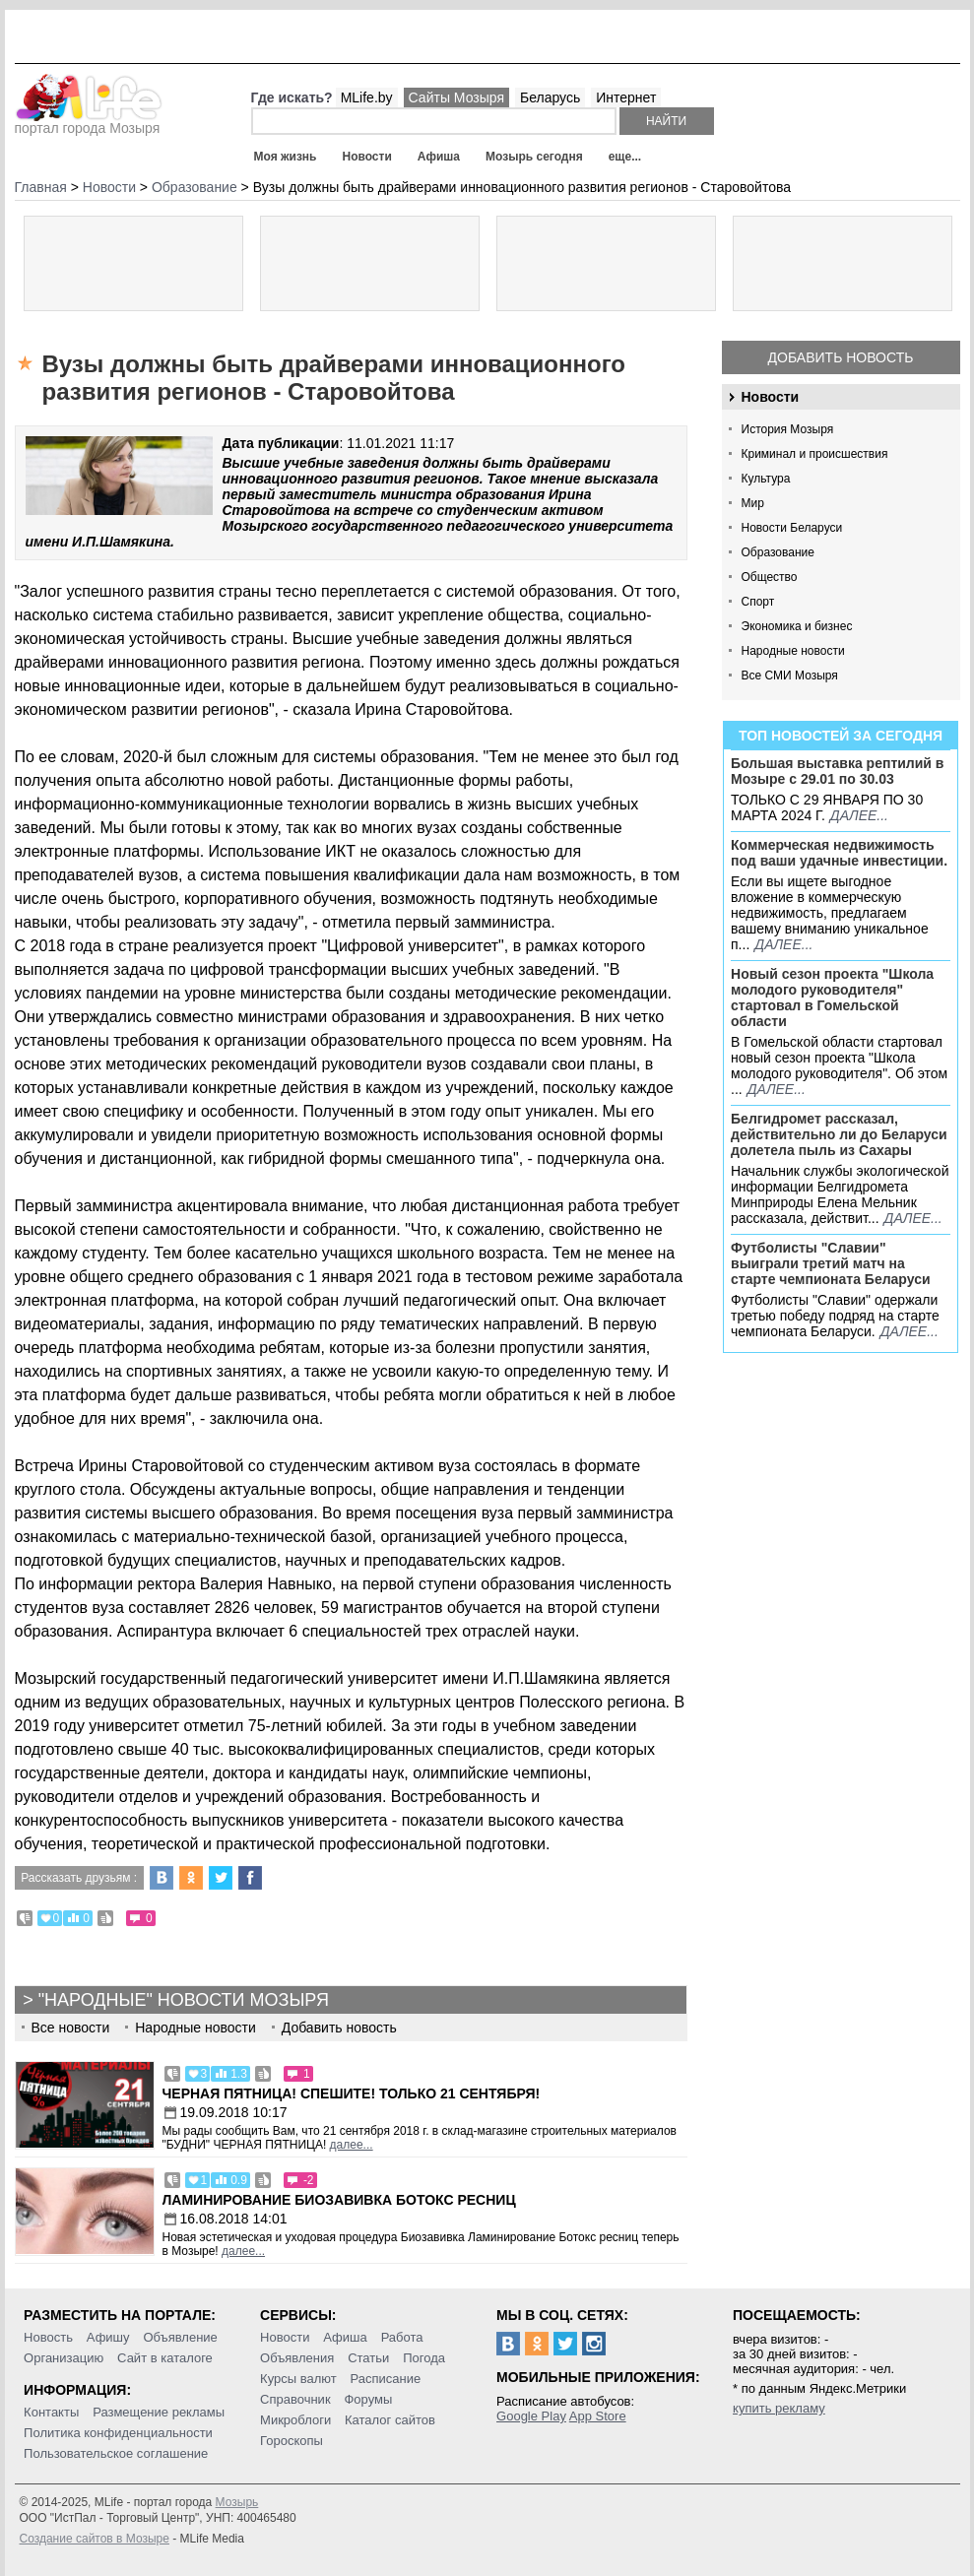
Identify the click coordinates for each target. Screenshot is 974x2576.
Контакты (51, 2412)
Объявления (297, 2358)
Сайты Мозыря (456, 97)
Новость (48, 2337)
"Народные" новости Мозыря (183, 2000)
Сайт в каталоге (165, 2358)
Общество (770, 577)
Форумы (368, 2399)
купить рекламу (779, 2408)
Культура (766, 478)
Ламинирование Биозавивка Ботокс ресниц (339, 2200)
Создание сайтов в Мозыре (94, 2538)
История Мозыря (788, 429)
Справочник (295, 2399)
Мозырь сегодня (534, 156)
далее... (859, 815)
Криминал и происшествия (815, 454)
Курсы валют (298, 2378)
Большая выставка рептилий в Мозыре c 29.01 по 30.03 (837, 771)
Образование (778, 552)
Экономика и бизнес (797, 626)
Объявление (180, 2337)
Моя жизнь (285, 156)
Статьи (368, 2358)
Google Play (531, 2416)
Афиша (439, 156)
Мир (753, 503)
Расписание (386, 2378)
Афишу (108, 2337)
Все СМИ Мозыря (790, 675)
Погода (424, 2358)
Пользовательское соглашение (116, 2453)
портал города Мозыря (89, 122)
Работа (402, 2337)
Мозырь (237, 2502)
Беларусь (550, 97)
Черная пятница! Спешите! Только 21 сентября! (351, 2093)
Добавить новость (841, 357)
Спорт (758, 602)
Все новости (71, 2027)
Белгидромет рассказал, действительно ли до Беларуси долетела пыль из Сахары (839, 1134)
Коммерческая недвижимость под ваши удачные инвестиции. (839, 853)
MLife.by (367, 97)
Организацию (63, 2358)
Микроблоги (295, 2420)
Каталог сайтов (390, 2420)
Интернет (626, 97)
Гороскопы (291, 2440)
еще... (625, 156)
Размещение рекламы (159, 2412)
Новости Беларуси (792, 528)
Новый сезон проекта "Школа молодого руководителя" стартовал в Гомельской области (832, 997)
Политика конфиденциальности (118, 2432)
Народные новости (793, 651)
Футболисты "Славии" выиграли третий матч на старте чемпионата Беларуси (831, 1263)
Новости (366, 156)
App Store (597, 2416)
